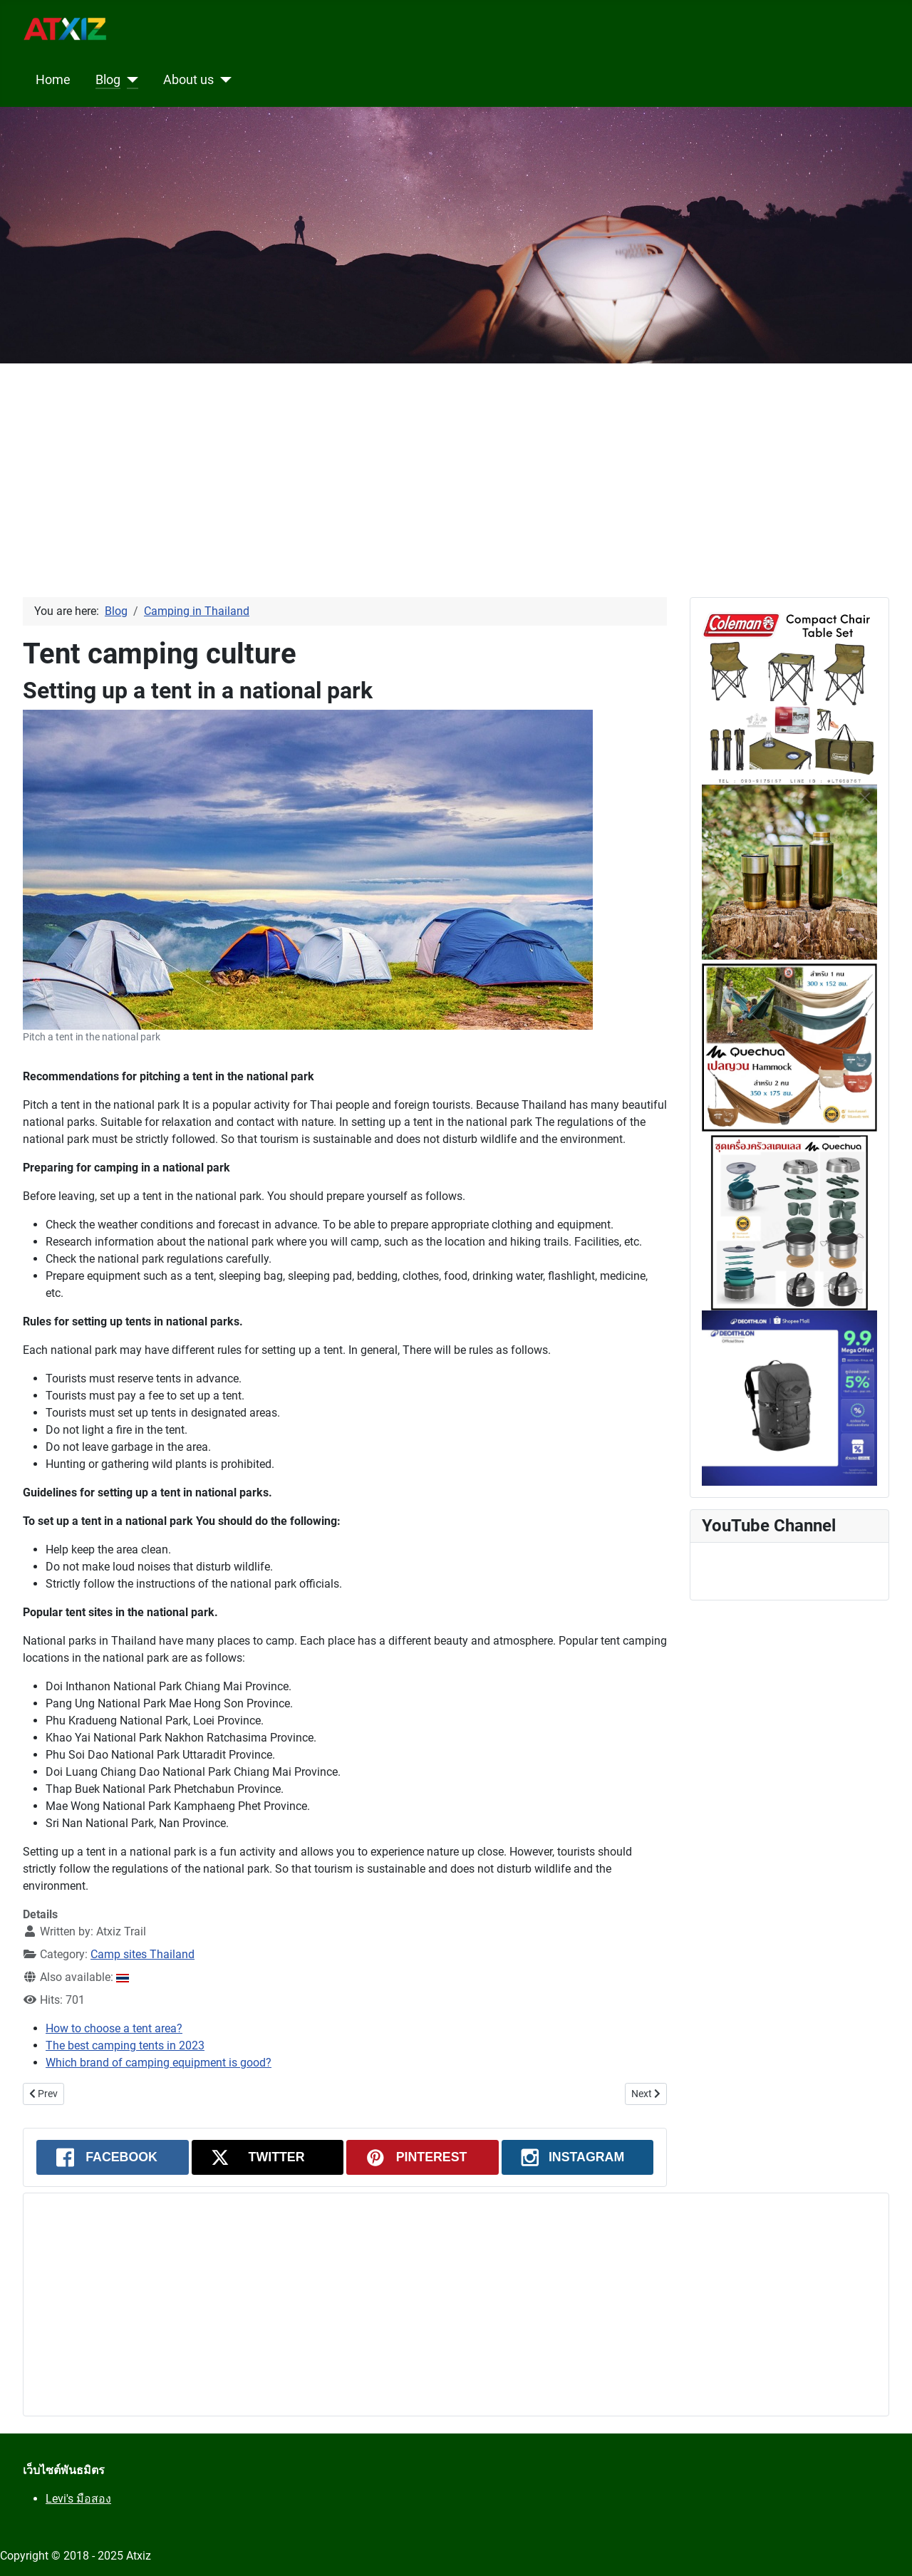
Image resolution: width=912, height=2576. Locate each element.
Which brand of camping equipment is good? (158, 2062)
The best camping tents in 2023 (125, 2045)
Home (53, 80)
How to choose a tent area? (114, 2028)
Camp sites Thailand (142, 1954)
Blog (107, 80)
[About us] (223, 80)
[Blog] (129, 80)
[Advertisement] (427, 463)
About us (188, 80)
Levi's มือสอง (78, 2498)
